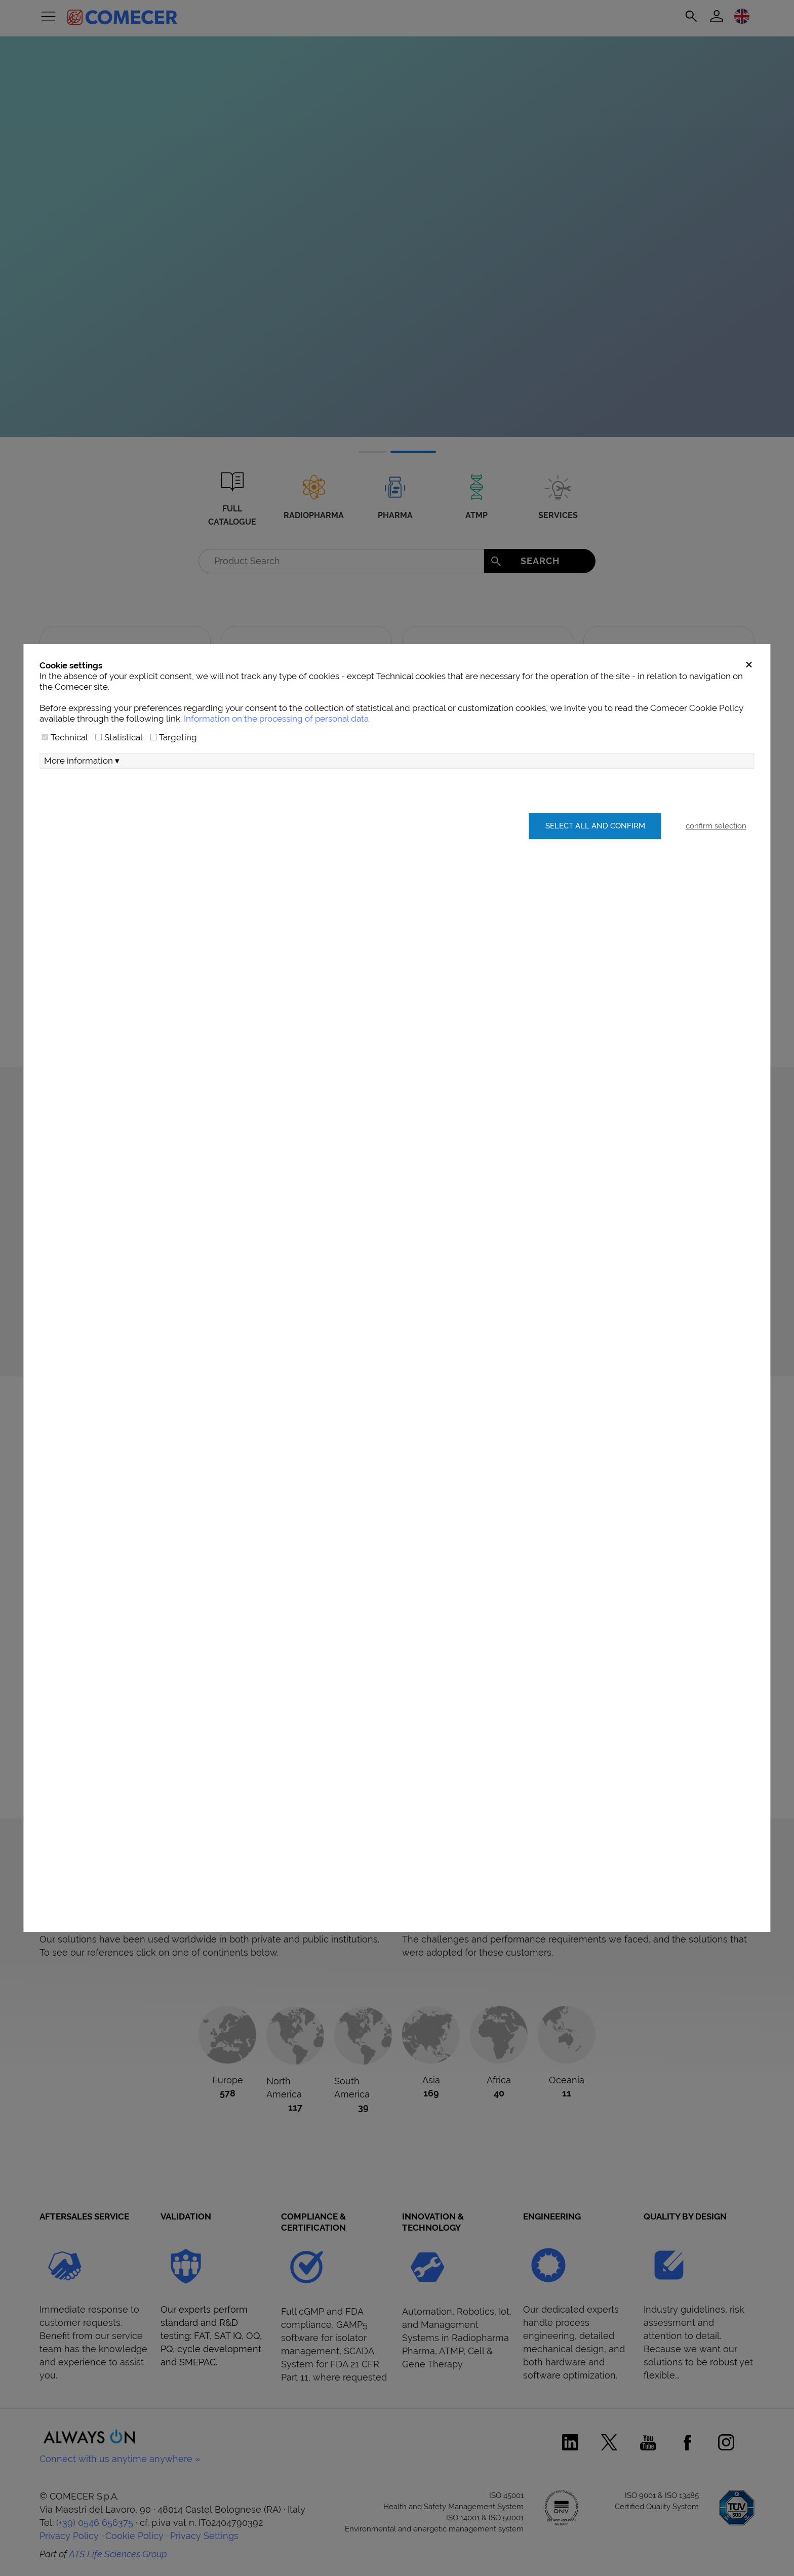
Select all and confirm (595, 825)
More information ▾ (82, 761)
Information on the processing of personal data (276, 719)
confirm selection (716, 825)
